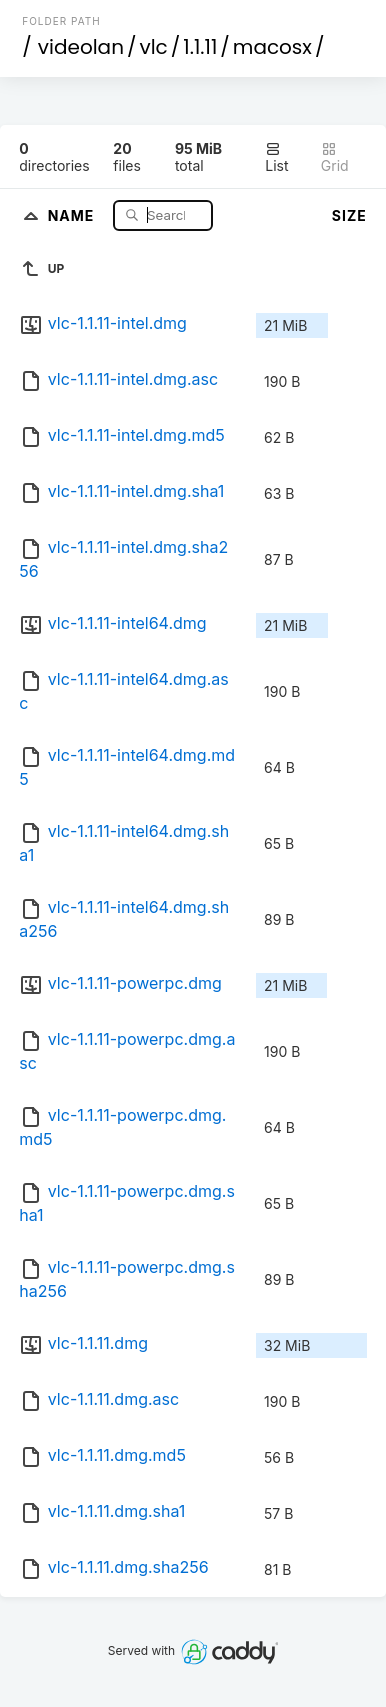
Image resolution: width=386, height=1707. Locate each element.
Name (73, 214)
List (276, 157)
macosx (272, 47)
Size (349, 215)
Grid (335, 157)
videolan (81, 47)
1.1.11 (200, 47)
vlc (153, 47)
